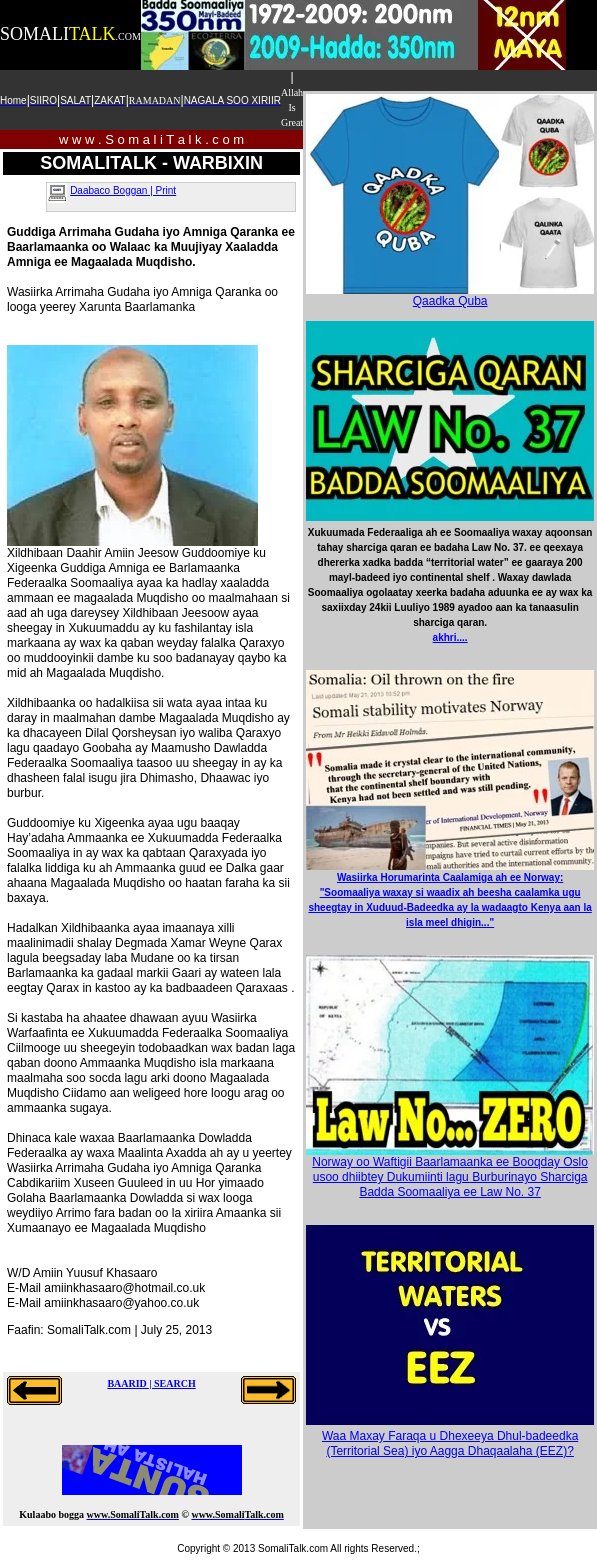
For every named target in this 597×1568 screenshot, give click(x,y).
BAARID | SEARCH (151, 1383)
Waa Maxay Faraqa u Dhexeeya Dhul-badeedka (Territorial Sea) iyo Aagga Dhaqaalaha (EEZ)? (450, 1443)
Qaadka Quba (450, 295)
